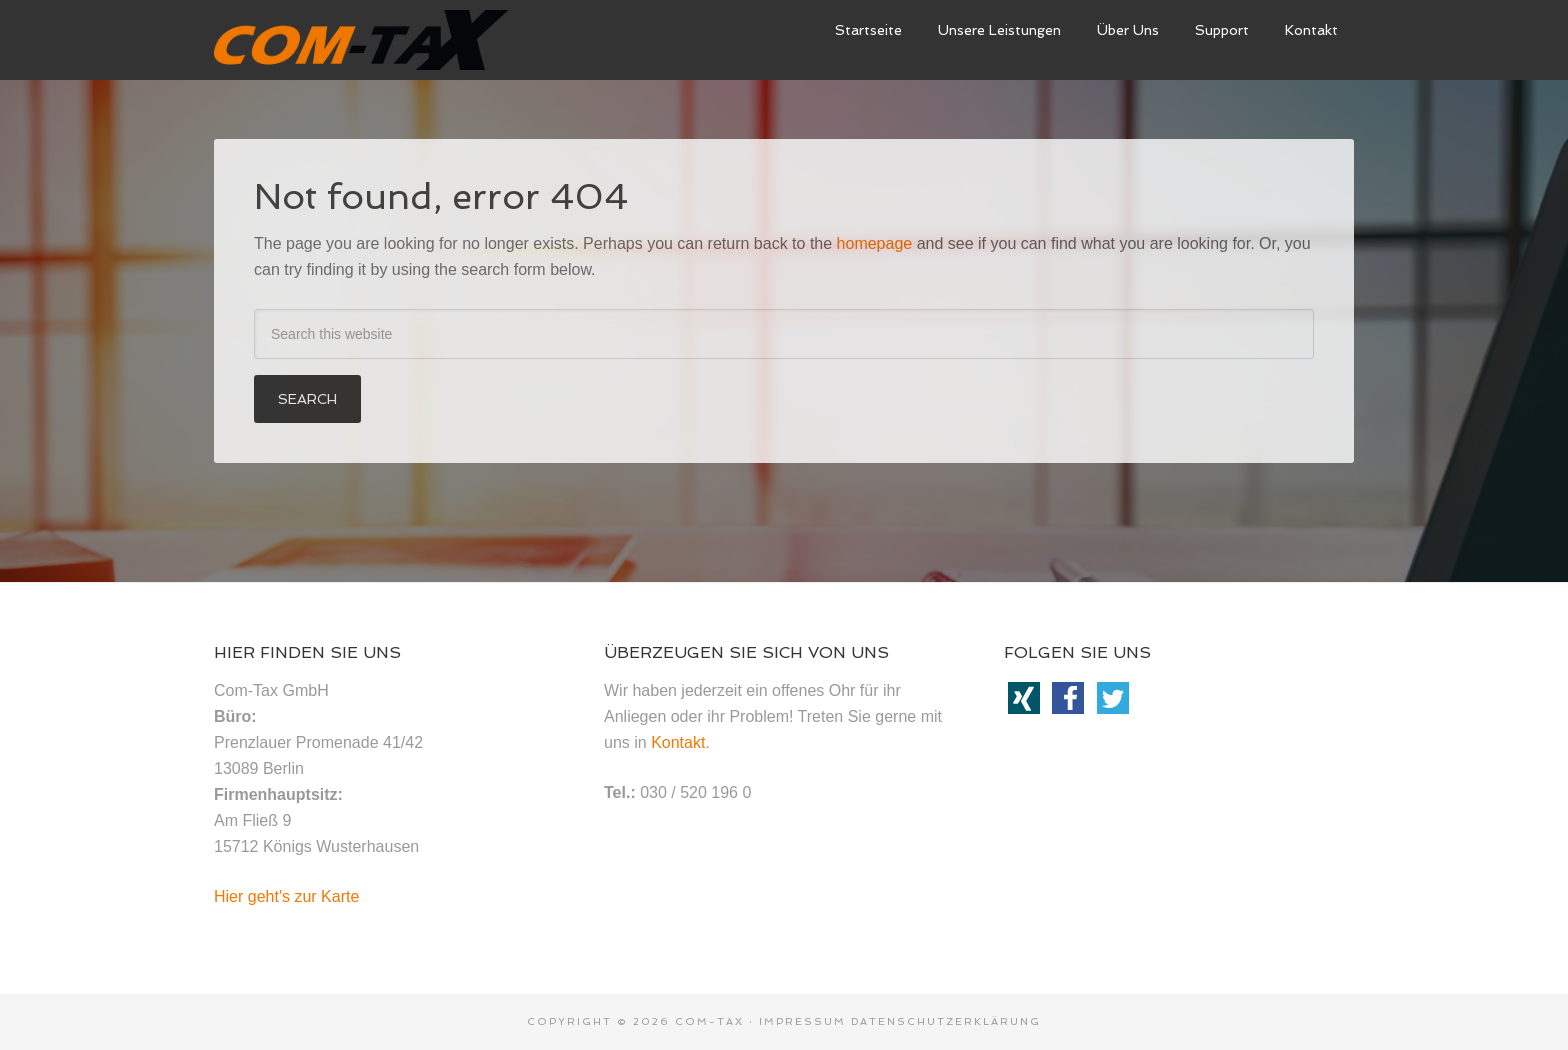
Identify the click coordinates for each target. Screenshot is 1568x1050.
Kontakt (678, 742)
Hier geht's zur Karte (286, 896)
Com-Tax (709, 1021)
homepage (875, 243)
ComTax (364, 40)
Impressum (802, 1021)
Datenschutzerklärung (946, 1021)
